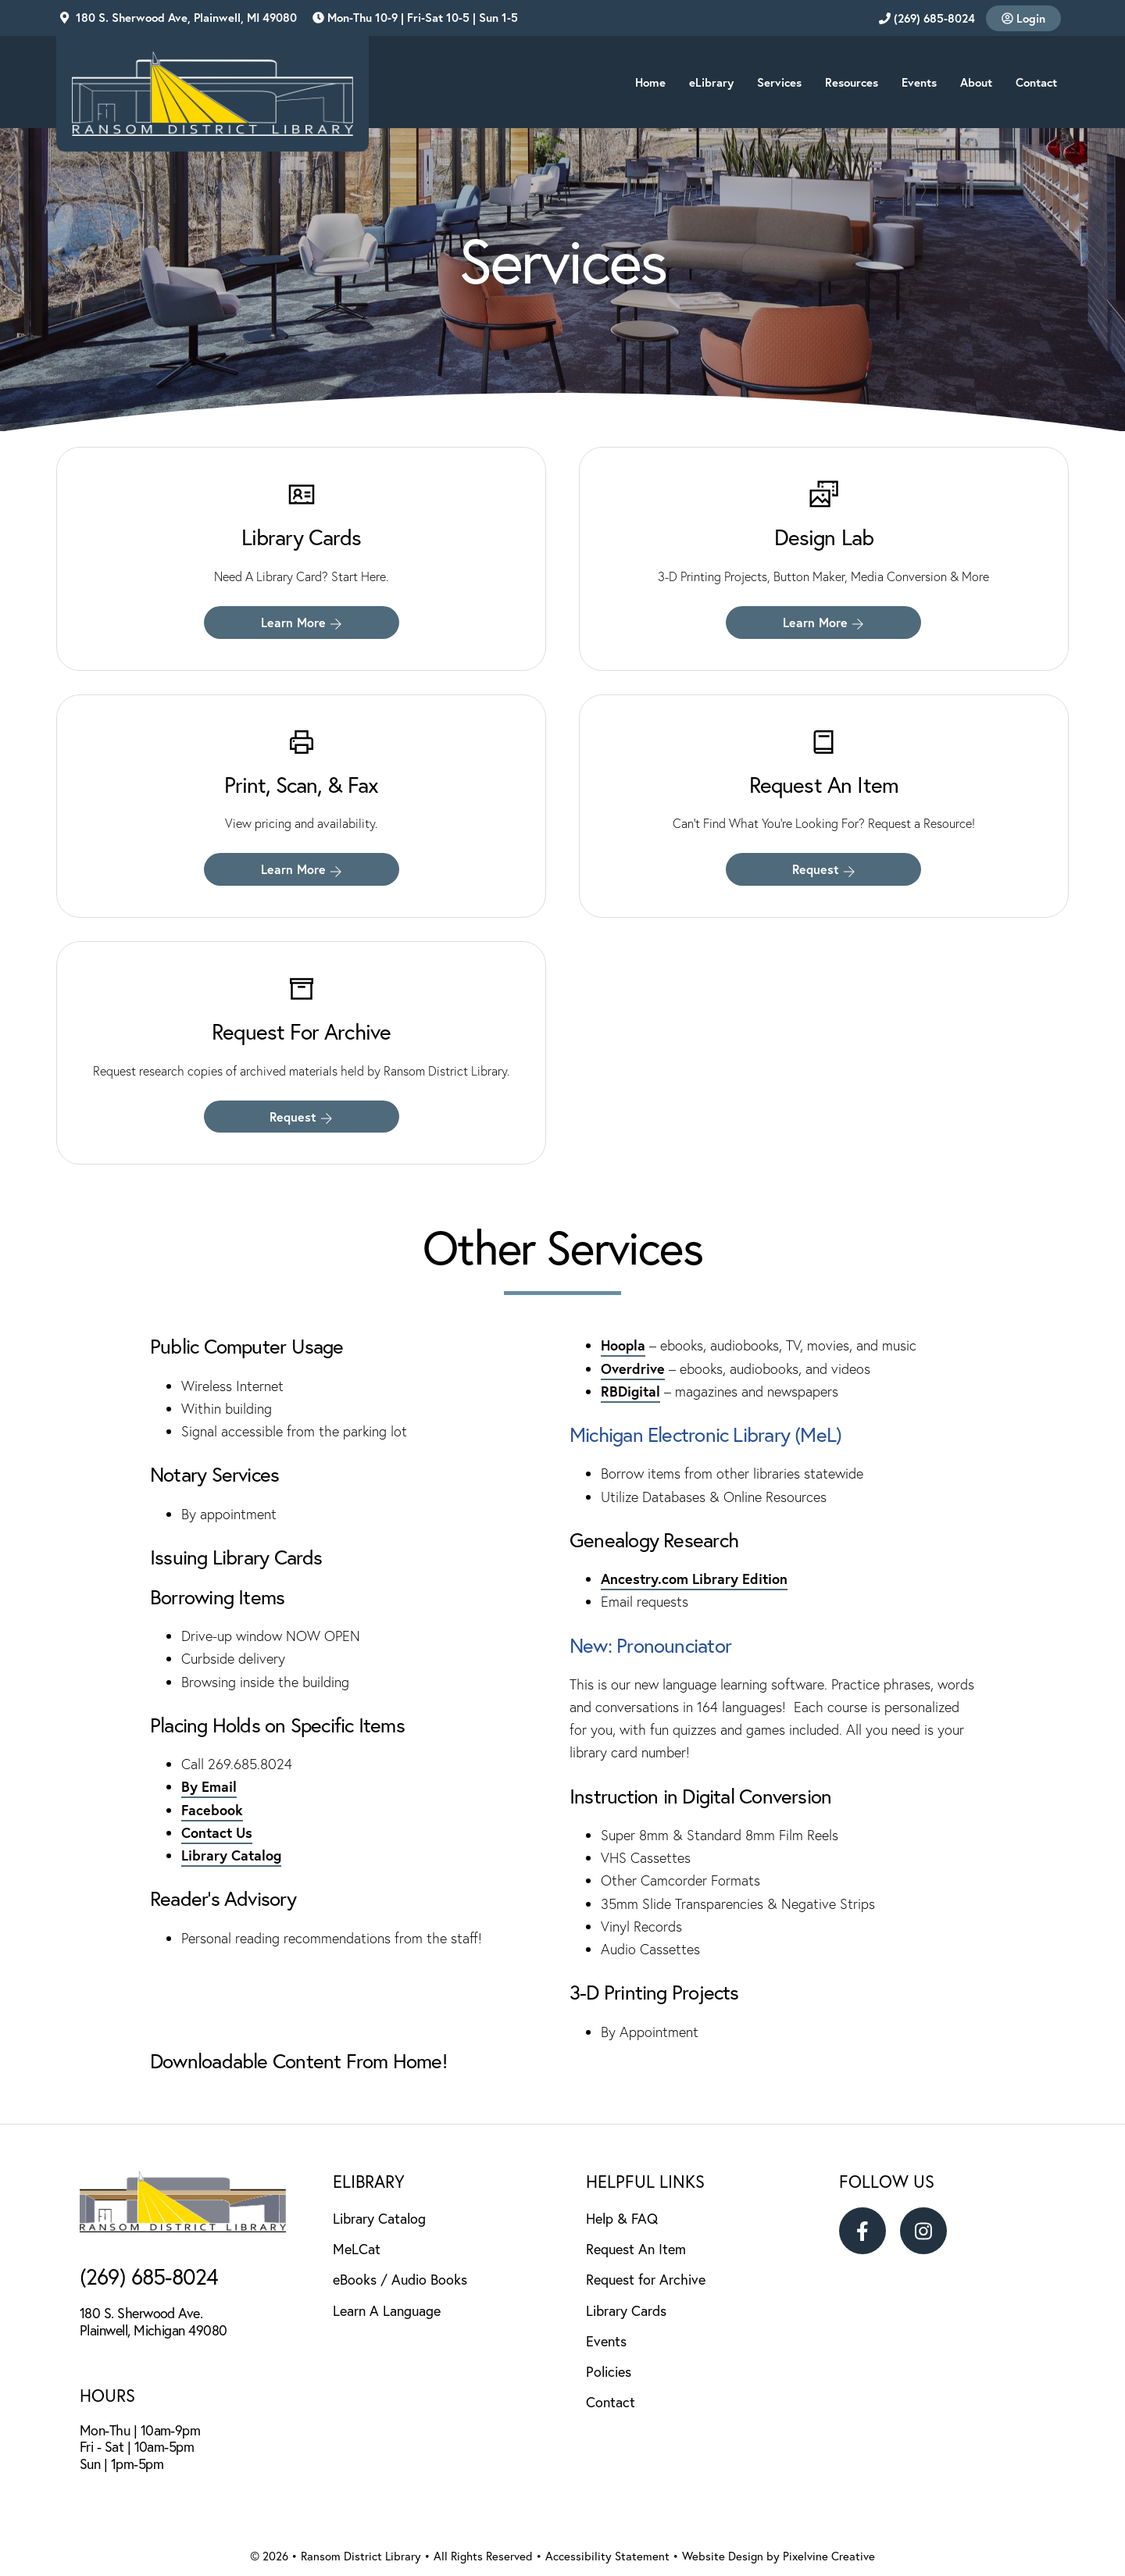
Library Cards (626, 2310)
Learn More (301, 622)
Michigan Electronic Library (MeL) (705, 1434)
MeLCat (356, 2248)
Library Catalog (231, 1855)
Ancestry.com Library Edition (694, 1578)
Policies (608, 2371)
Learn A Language (387, 2310)
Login (1023, 18)
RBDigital (630, 1391)
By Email (209, 1786)
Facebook (212, 1809)
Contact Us (216, 1832)
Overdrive (633, 1368)
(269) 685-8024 (927, 18)
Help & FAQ (622, 2218)
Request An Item (636, 2248)
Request (823, 869)
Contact (610, 2401)
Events (606, 2341)
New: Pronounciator (653, 1645)
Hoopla (623, 1345)
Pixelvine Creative (829, 2556)
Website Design (722, 2556)
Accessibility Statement (607, 2556)
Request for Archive (645, 2279)
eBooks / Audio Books (400, 2279)
